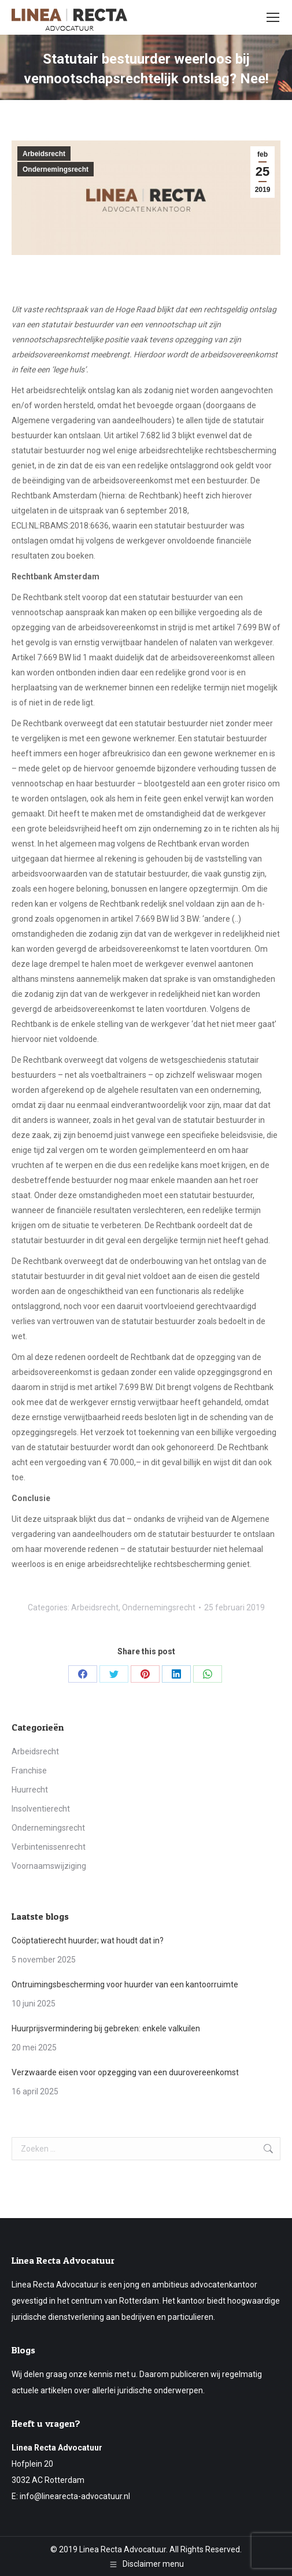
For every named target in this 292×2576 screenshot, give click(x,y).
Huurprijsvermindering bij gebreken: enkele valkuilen (106, 2028)
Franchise (29, 1770)
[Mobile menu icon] (272, 17)
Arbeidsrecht (44, 154)
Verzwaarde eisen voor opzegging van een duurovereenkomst (125, 2072)
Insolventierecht (41, 1808)
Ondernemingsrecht (55, 169)
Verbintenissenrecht (49, 1846)
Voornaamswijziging (49, 1866)
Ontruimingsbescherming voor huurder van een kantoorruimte (125, 1984)
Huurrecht (30, 1789)
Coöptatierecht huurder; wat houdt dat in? (88, 1940)
